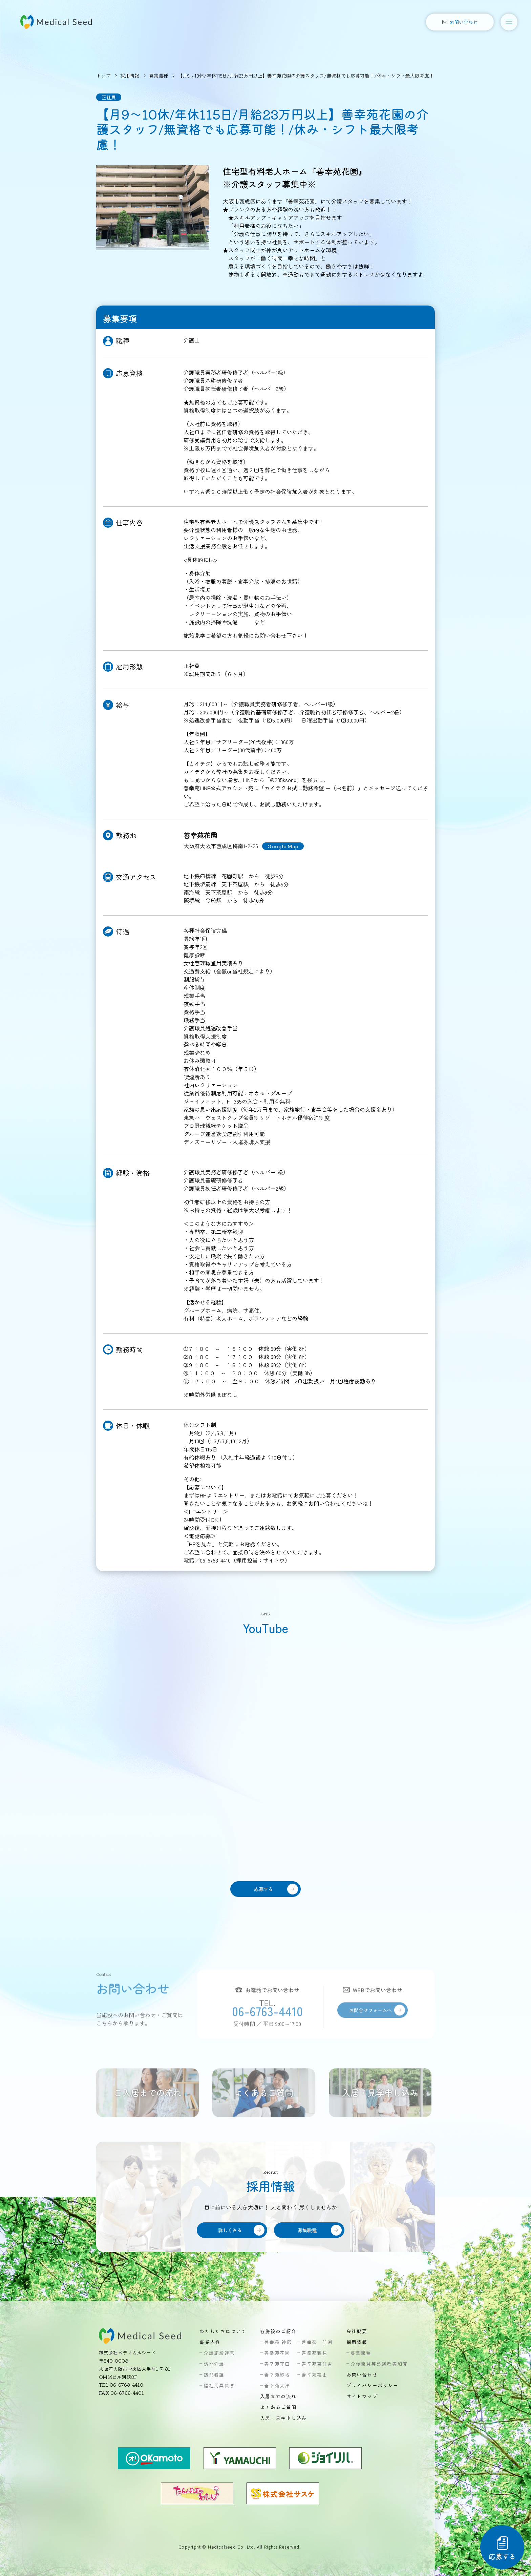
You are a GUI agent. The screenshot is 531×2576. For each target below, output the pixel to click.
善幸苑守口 (277, 2363)
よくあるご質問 (278, 2407)
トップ (103, 75)
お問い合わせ (362, 2374)
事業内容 (209, 2342)
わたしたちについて (223, 2331)
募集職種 (158, 75)
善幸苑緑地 (277, 2374)
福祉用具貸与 (219, 2385)
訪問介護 (214, 2363)
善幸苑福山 (314, 2374)
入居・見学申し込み (283, 2417)
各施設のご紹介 (278, 2331)
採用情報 (129, 75)
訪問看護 (214, 2374)
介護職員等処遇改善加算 (379, 2363)
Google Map (283, 846)
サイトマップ (362, 2396)
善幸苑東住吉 (317, 2363)
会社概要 (356, 2331)
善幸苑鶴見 (314, 2352)
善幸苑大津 (277, 2385)
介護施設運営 (219, 2352)
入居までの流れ (278, 2396)
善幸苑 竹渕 (317, 2342)
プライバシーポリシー (372, 2385)
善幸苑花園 (277, 2352)
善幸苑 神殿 (278, 2342)
